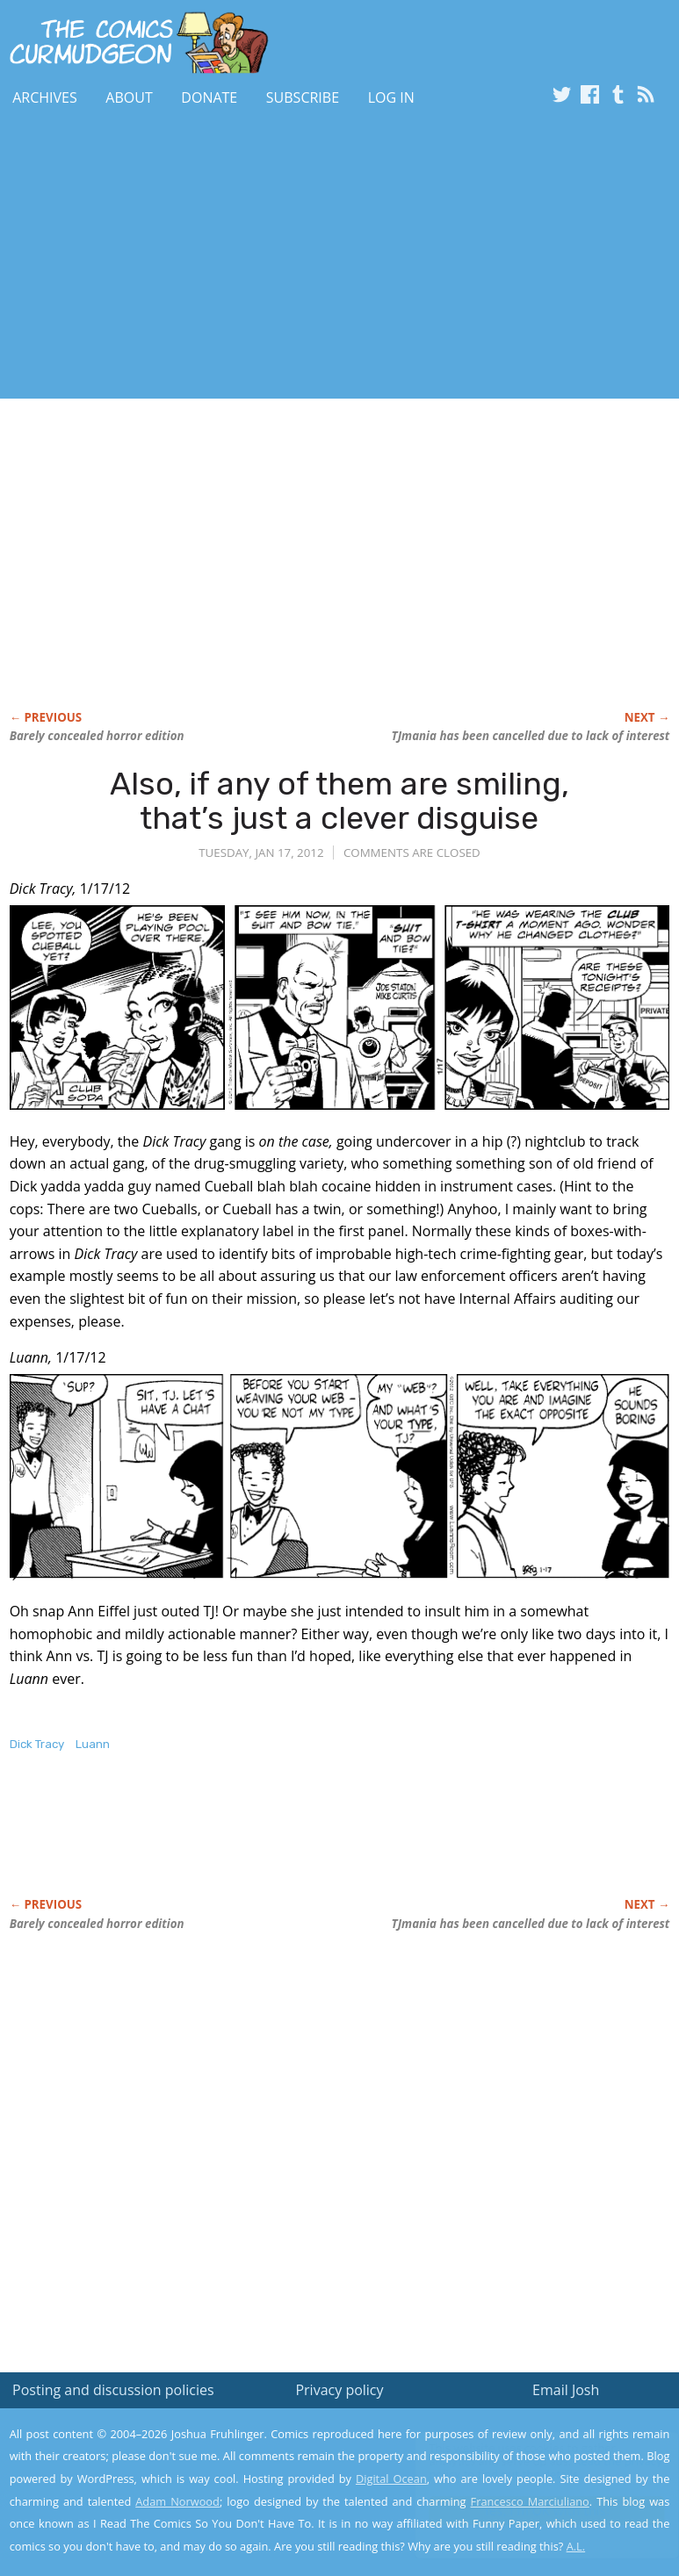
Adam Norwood (177, 2501)
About (128, 97)
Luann (93, 1744)
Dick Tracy (37, 1744)
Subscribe (302, 97)
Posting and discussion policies (113, 2390)
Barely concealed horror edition (97, 736)
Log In (391, 97)
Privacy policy (339, 2390)
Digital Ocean (391, 2478)
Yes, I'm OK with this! (530, 2510)
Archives (44, 97)
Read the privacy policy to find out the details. (522, 2466)
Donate (209, 97)
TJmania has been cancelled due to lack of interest (531, 736)
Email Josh (565, 2390)
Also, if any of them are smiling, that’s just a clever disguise (339, 801)
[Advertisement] (205, 257)
